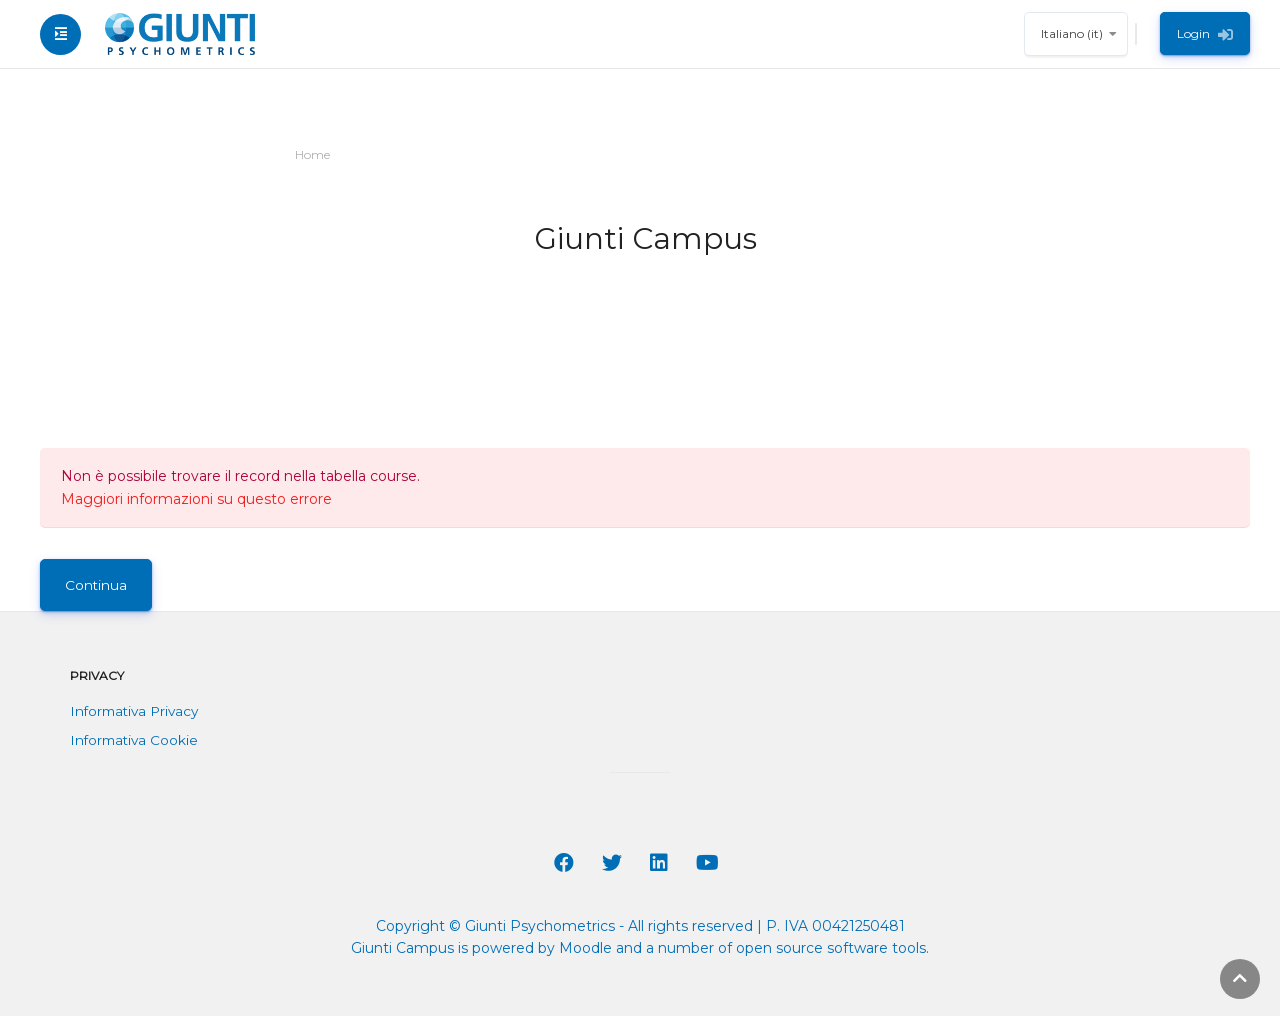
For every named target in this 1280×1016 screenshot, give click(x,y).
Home (312, 154)
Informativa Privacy (134, 711)
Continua (96, 585)
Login (1205, 34)
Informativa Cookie (134, 740)
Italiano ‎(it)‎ (1072, 33)
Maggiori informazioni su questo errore (196, 499)
